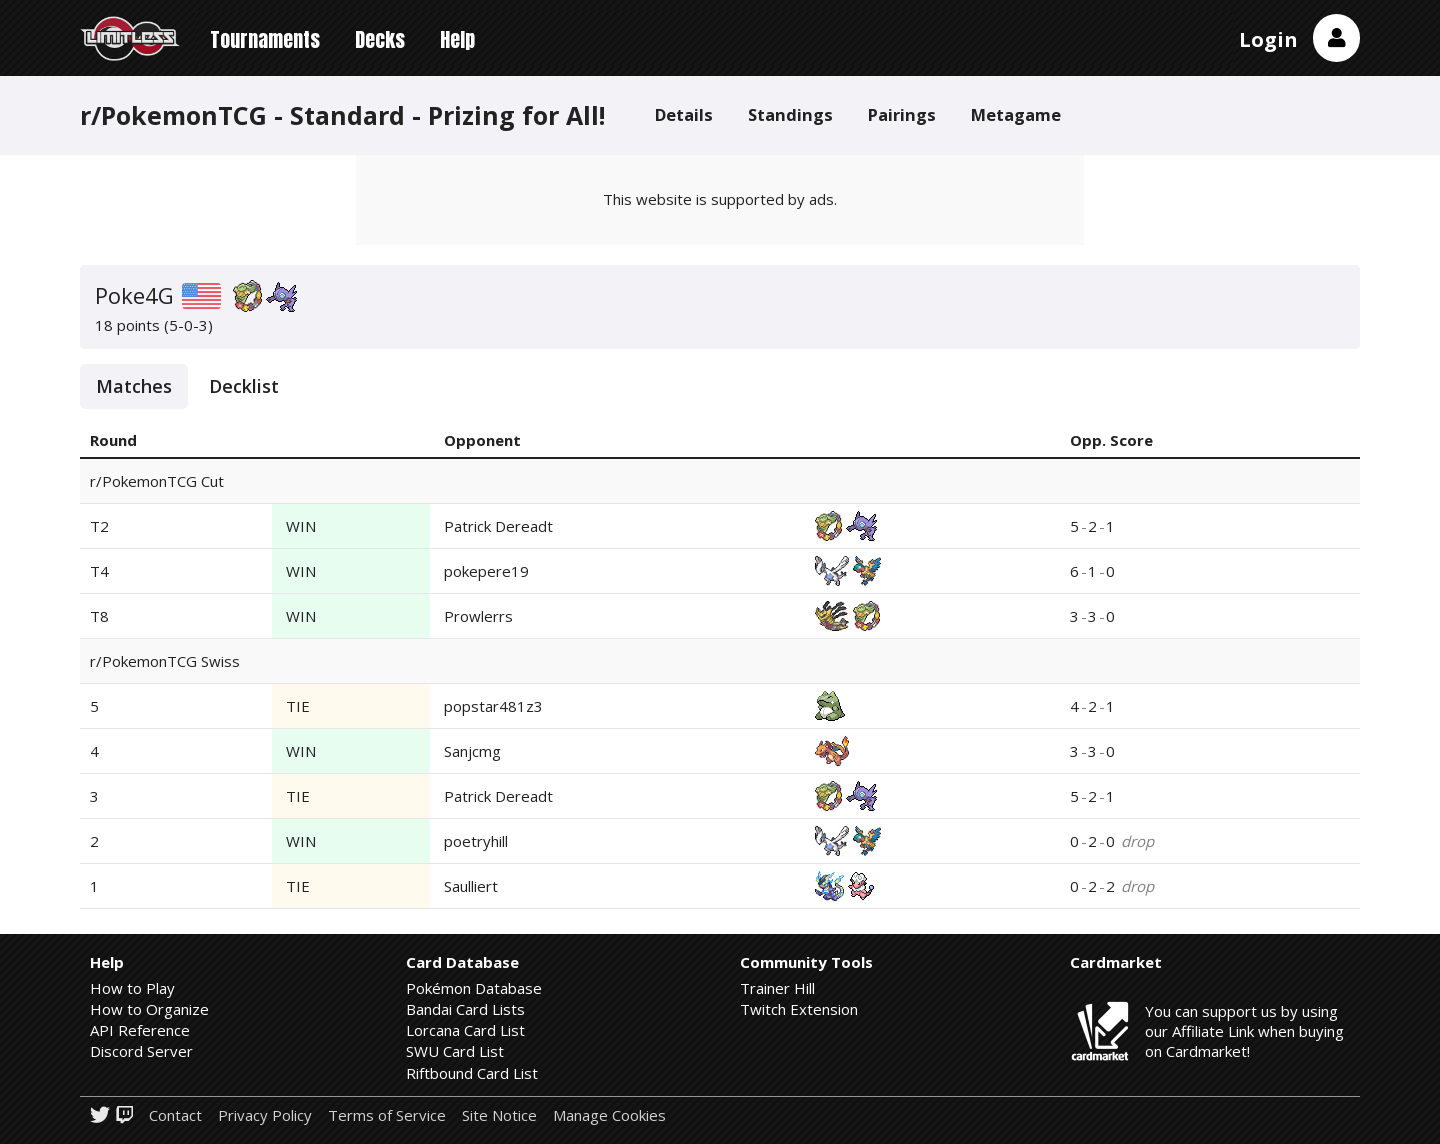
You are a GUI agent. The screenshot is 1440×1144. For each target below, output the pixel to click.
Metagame (1016, 114)
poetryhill (476, 841)
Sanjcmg (472, 751)
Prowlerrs (478, 616)
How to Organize (149, 1009)
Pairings (902, 114)
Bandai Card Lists (465, 1009)
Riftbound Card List (472, 1073)
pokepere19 (486, 571)
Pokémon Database (474, 988)
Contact (175, 1115)
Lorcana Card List (465, 1030)
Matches (134, 386)
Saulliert (471, 886)
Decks (380, 39)
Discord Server (141, 1051)
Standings (790, 114)
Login (1268, 39)
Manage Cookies (609, 1115)
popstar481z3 (493, 706)
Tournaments (265, 39)
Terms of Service (387, 1115)
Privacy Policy (265, 1115)
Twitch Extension (799, 1009)
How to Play (132, 988)
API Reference (140, 1030)
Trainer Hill (777, 988)
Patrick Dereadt (498, 526)
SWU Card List (455, 1051)
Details (684, 114)
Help (457, 39)
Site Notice (499, 1115)
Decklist (244, 386)
